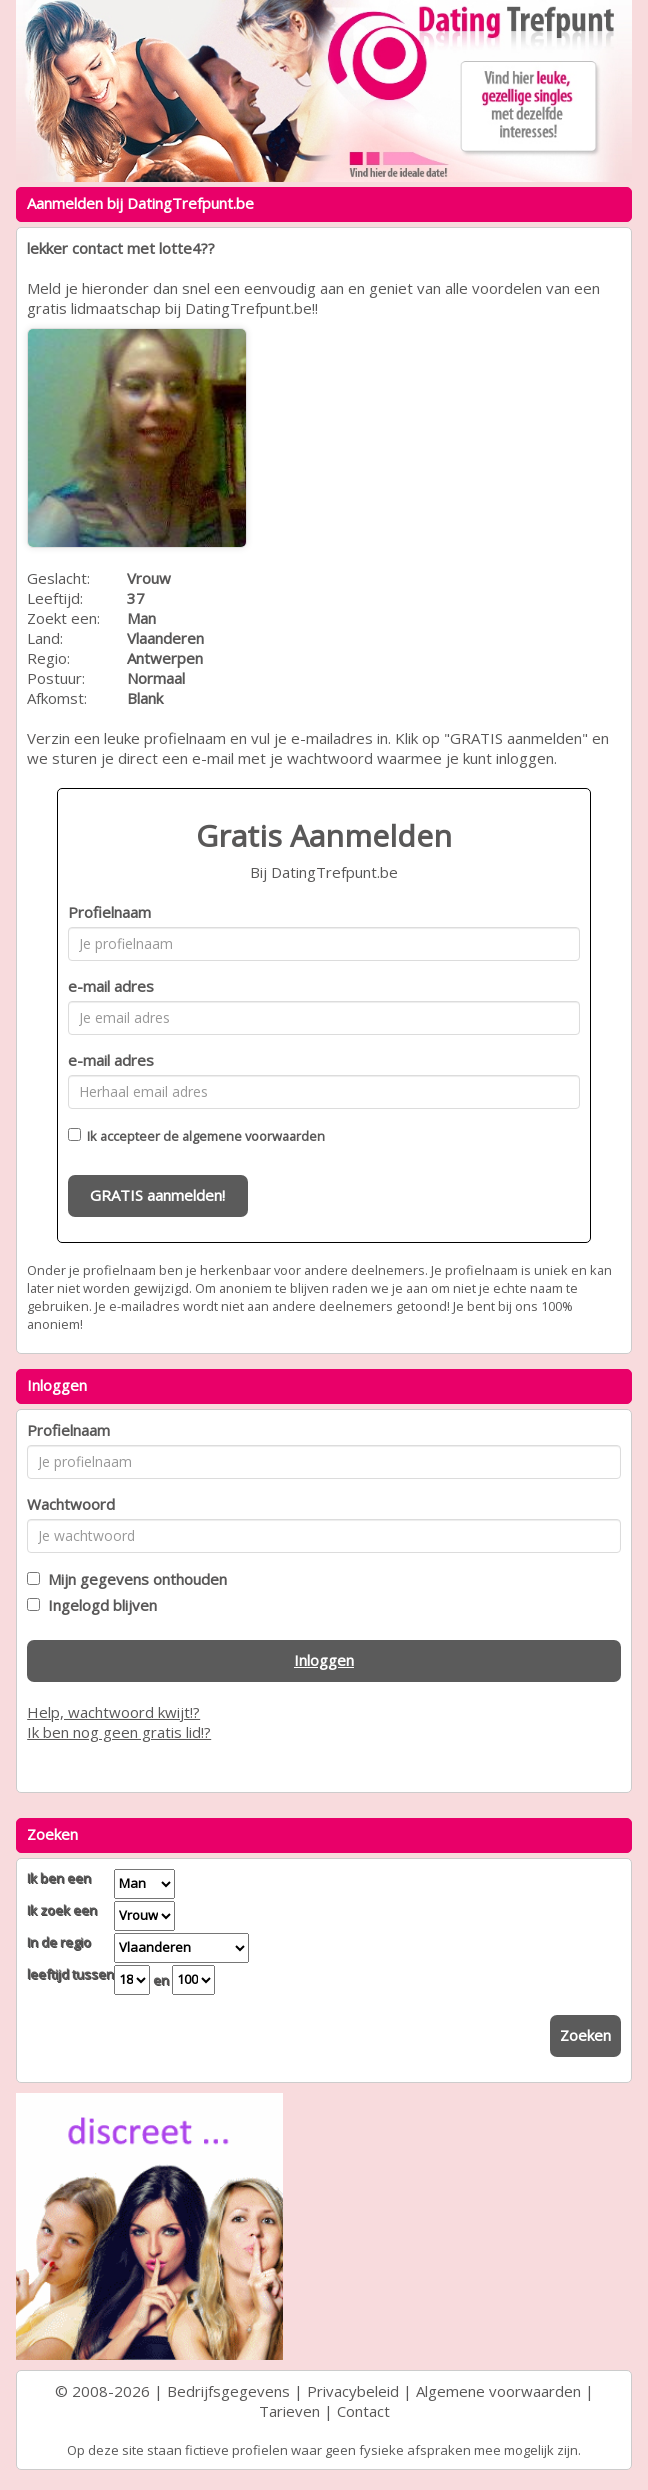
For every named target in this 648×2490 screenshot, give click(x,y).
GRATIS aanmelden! (157, 1195)
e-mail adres (111, 986)
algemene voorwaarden (253, 1136)
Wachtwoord (71, 1504)
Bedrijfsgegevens (228, 2391)
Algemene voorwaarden (498, 2391)
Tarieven (289, 2411)
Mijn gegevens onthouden (133, 1579)
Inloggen (324, 1660)
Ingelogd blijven (98, 1605)
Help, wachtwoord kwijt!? (113, 1712)
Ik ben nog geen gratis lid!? (119, 1732)
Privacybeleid (353, 2391)
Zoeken (585, 2035)
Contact (363, 2411)
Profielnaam (109, 912)
